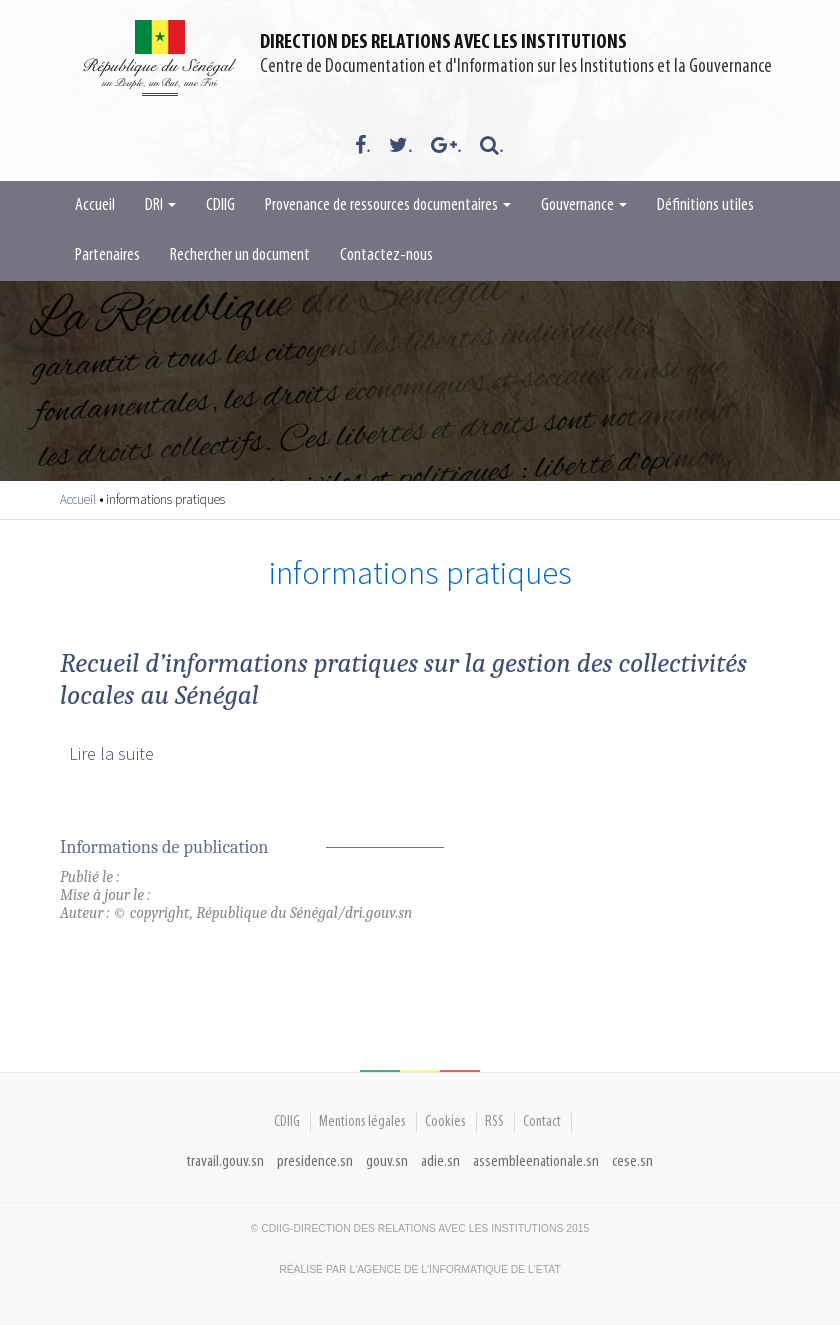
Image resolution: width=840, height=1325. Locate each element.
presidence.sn (315, 1161)
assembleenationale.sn (536, 1161)
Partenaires (107, 255)
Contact (542, 1122)
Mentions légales (362, 1122)
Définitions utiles (705, 205)
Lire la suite (111, 753)
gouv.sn (387, 1161)
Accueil (95, 205)
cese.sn (632, 1161)
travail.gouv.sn (225, 1161)
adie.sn (440, 1161)
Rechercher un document (240, 255)
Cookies (445, 1122)
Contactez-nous (386, 255)
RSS (494, 1122)
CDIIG (220, 205)
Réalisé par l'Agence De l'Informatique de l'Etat (420, 1269)
